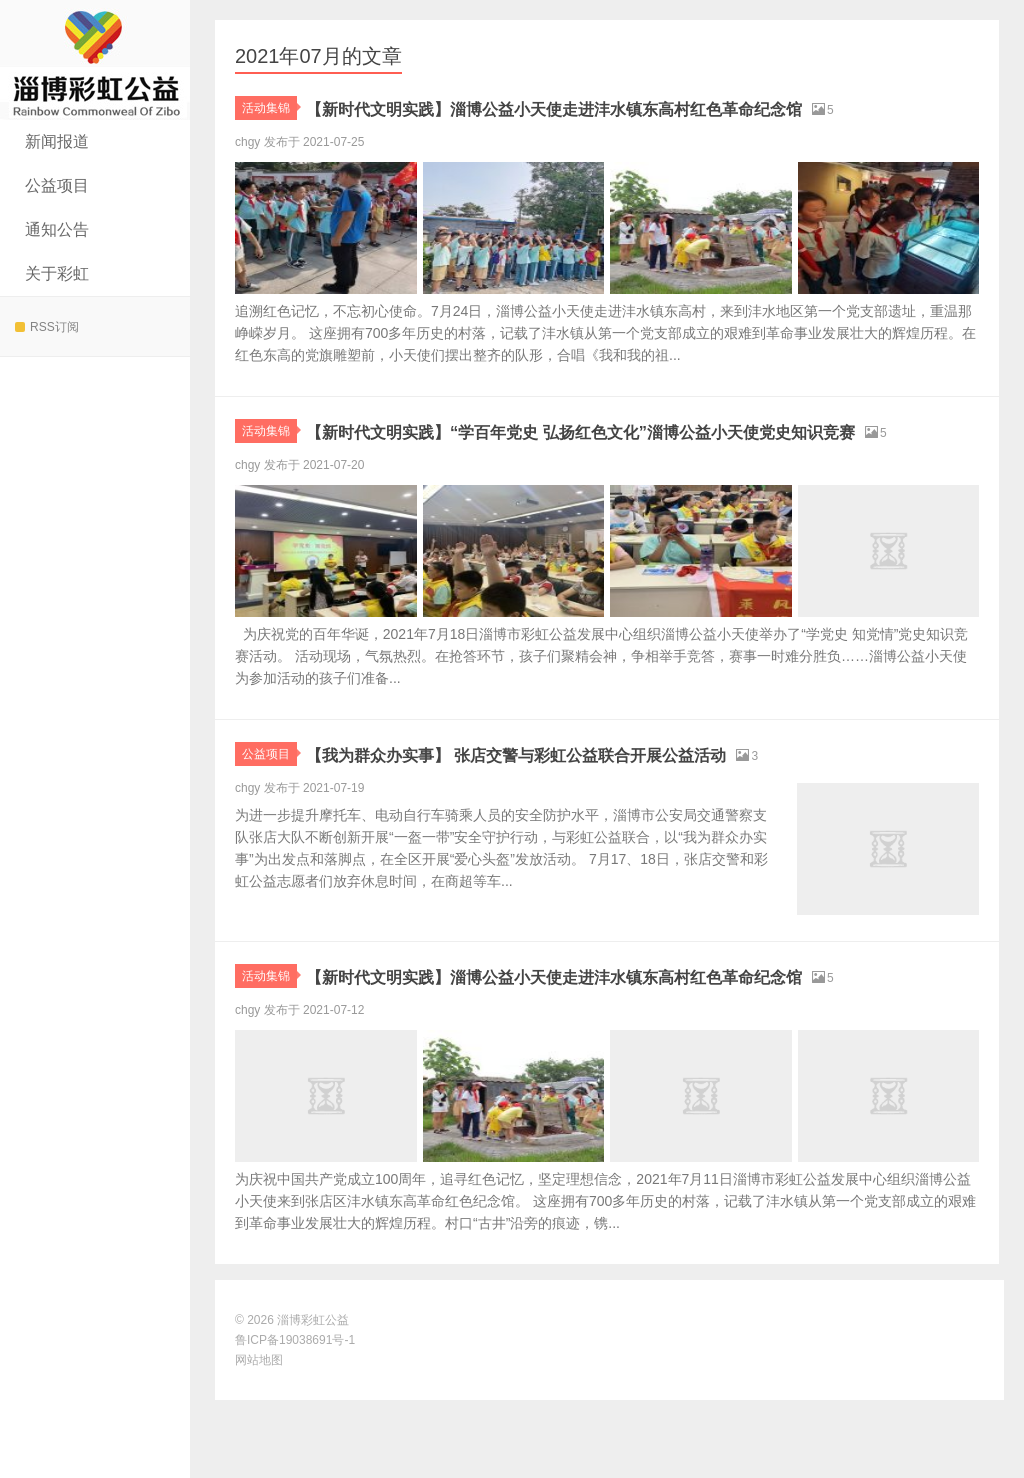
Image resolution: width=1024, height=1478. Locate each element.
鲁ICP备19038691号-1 (295, 1418)
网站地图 (259, 1438)
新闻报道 (57, 141)
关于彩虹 (57, 273)
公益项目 (57, 185)
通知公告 (57, 229)
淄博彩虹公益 (95, 60)
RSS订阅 (47, 327)
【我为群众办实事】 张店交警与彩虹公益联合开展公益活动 (595, 805)
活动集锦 (269, 108)
